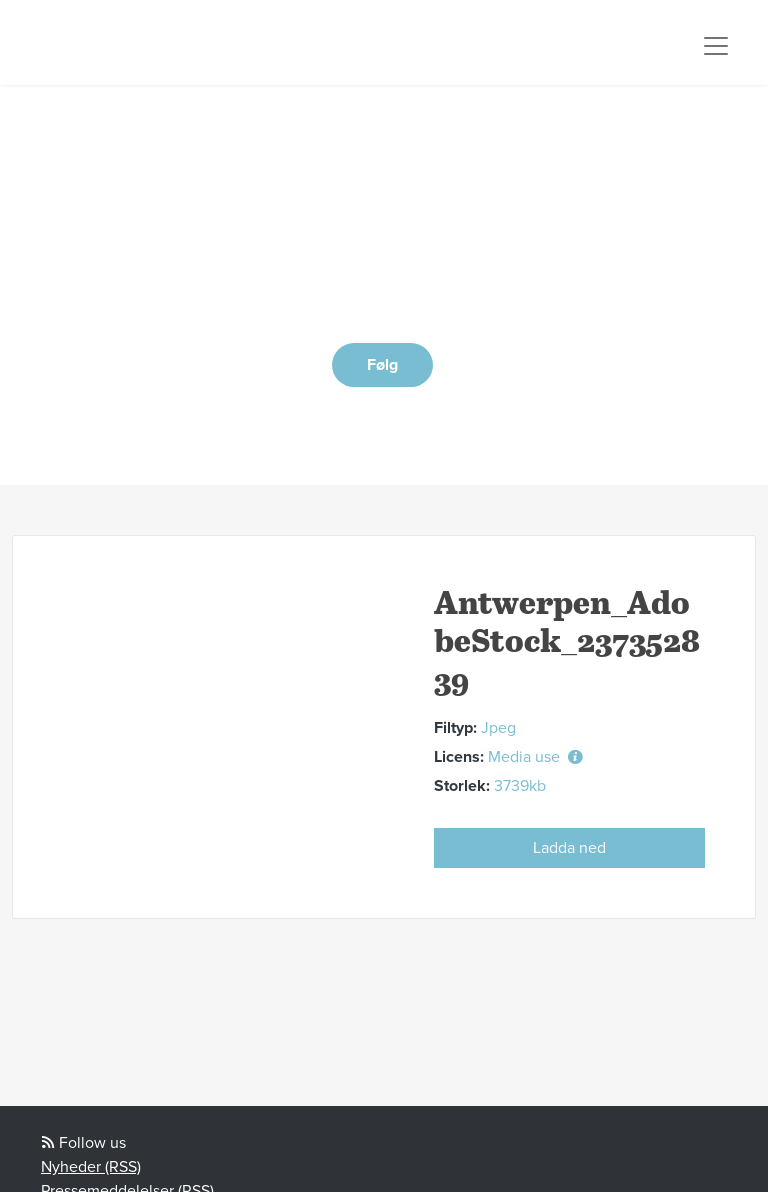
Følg (382, 365)
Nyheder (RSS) (91, 1167)
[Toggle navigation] (716, 46)
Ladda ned (569, 848)
